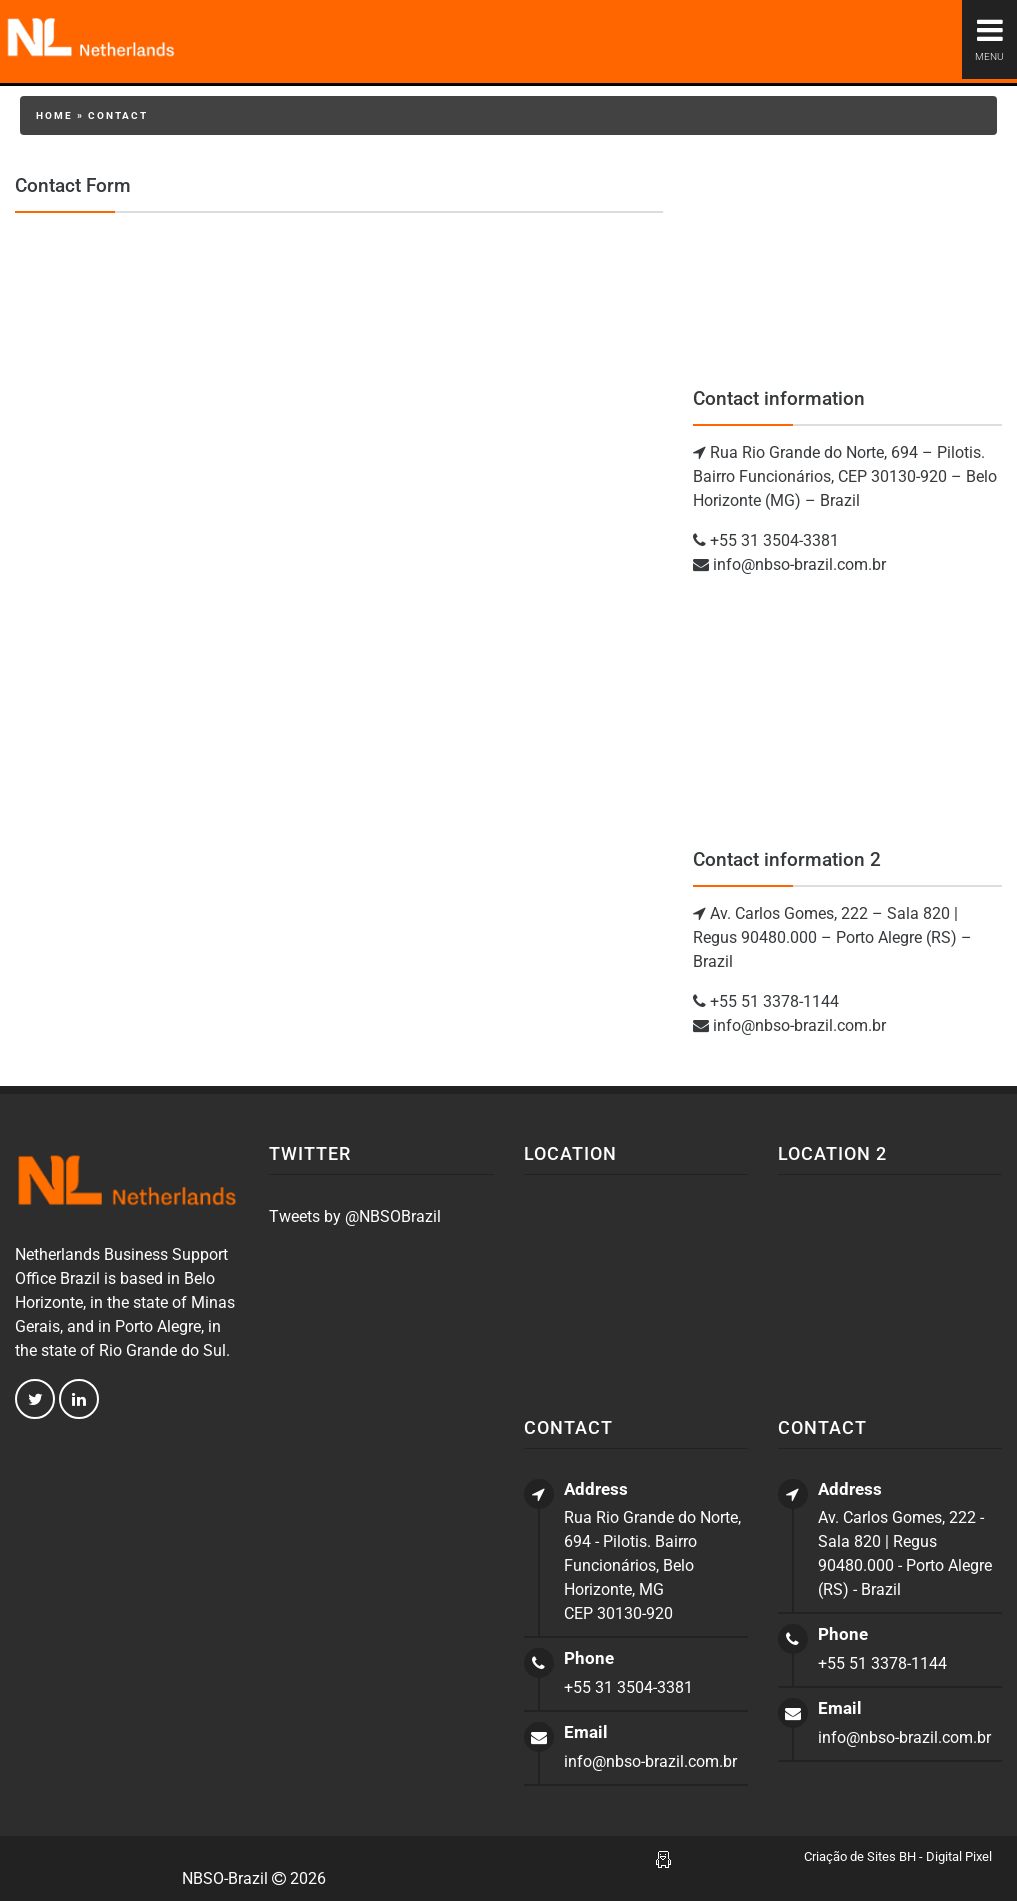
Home (54, 115)
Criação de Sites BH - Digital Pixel (898, 1856)
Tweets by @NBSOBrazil (355, 1216)
